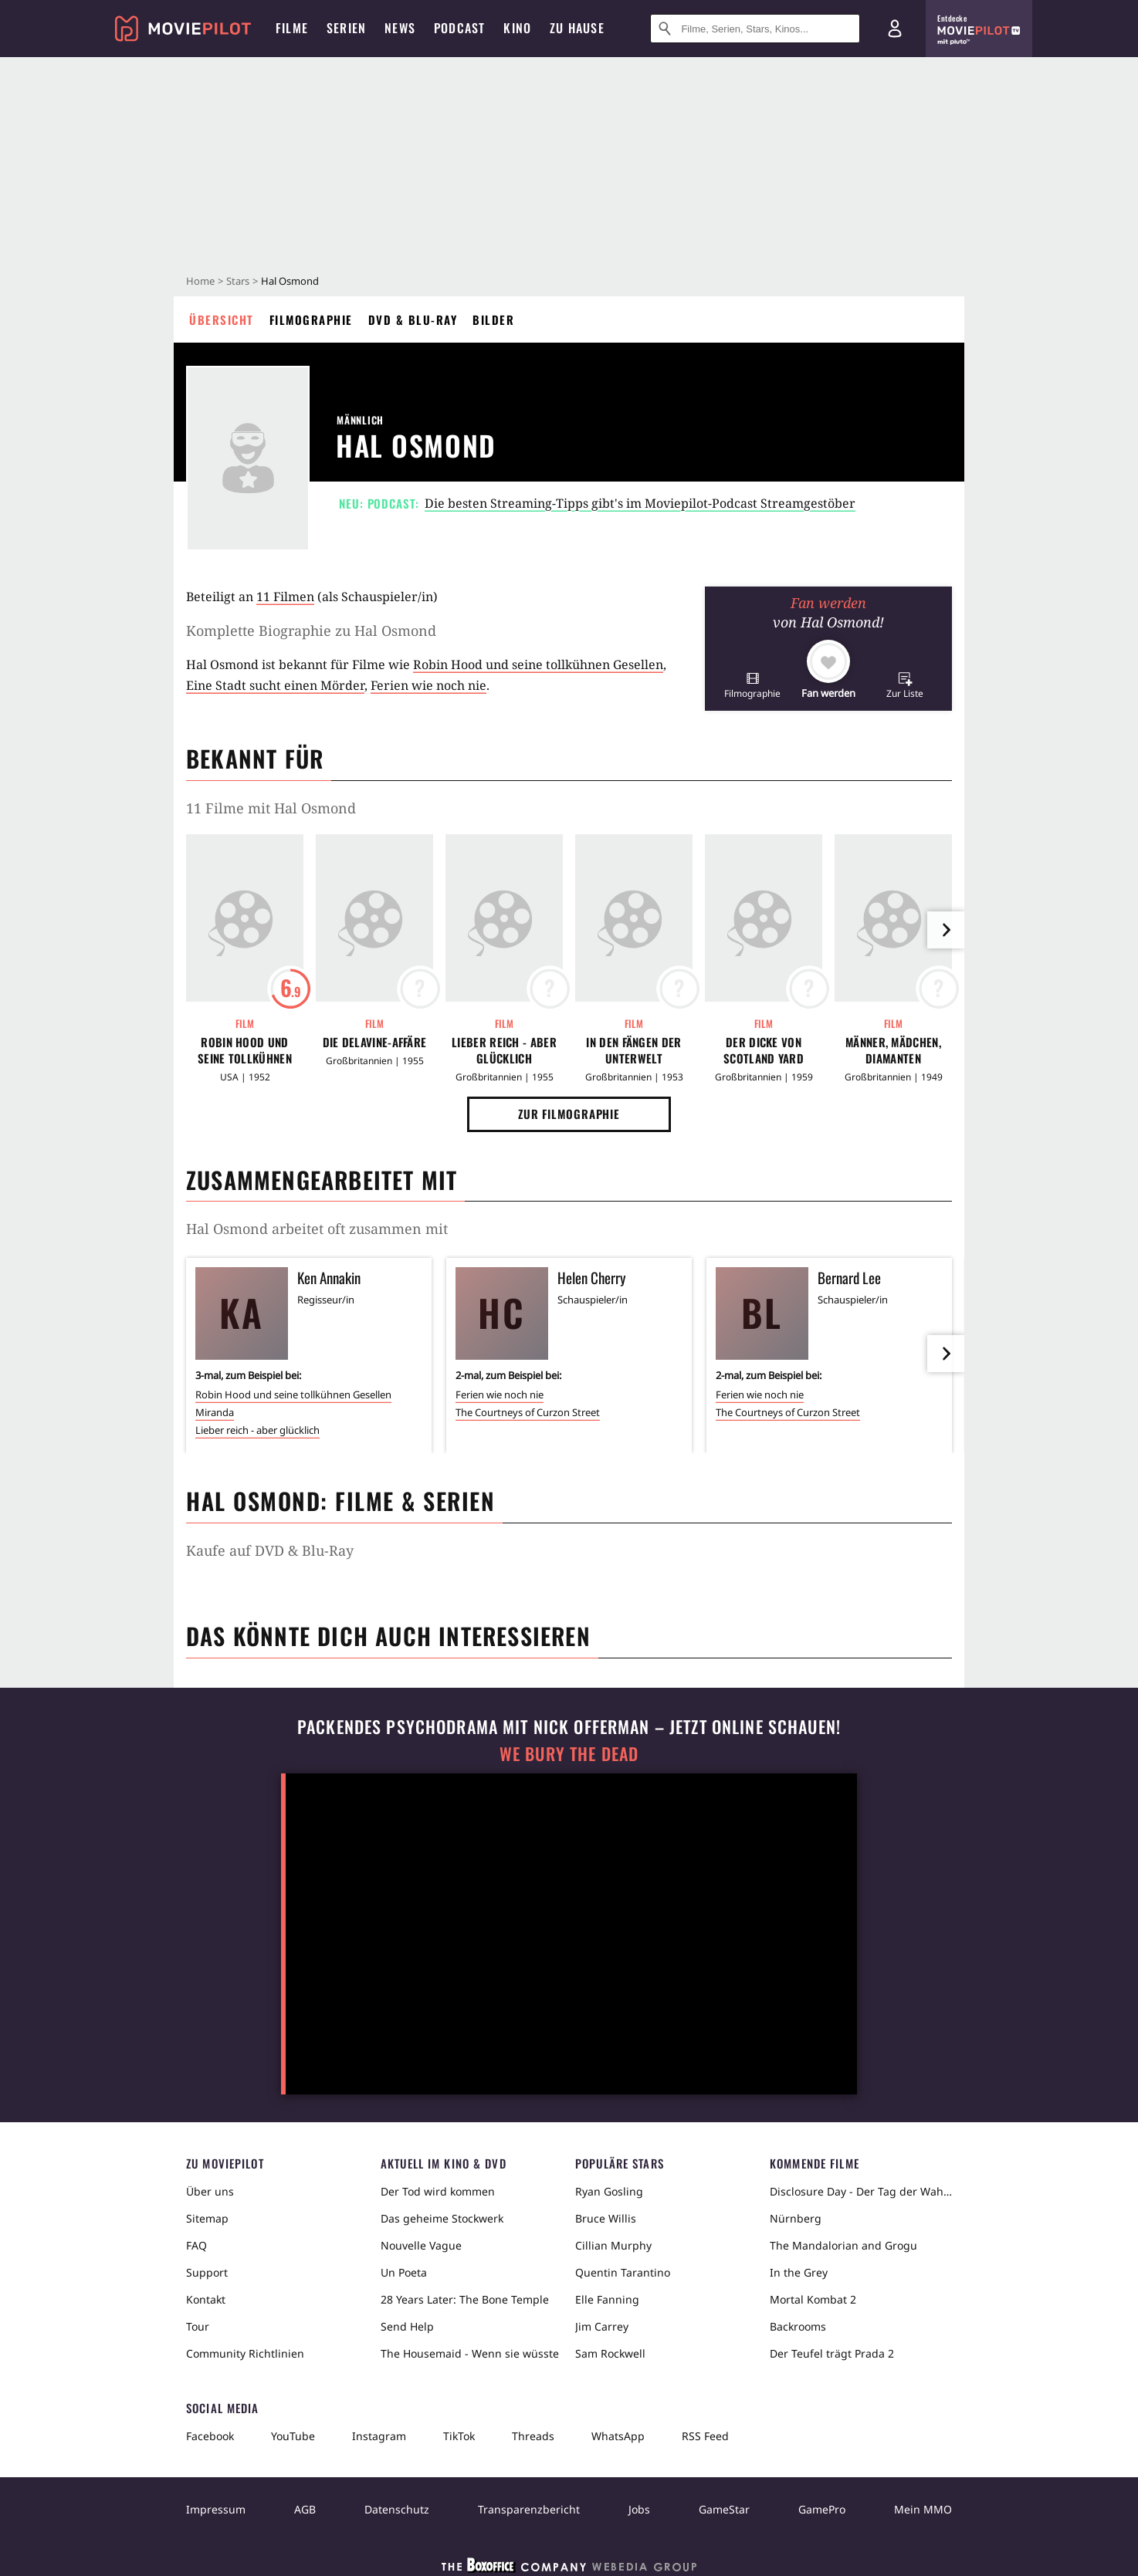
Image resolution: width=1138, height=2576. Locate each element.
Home (200, 281)
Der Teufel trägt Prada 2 (832, 2353)
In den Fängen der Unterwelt (633, 1050)
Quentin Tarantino (622, 2272)
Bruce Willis (605, 2218)
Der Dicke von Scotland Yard (763, 1050)
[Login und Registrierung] (895, 28)
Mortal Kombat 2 (813, 2299)
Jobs (639, 2509)
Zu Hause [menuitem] (577, 28)
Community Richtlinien (245, 2353)
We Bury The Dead (569, 1754)
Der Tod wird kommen (438, 2191)
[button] (752, 684)
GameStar (724, 2509)
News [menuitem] (399, 28)
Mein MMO (923, 2509)
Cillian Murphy (613, 2245)
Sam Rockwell (610, 2353)
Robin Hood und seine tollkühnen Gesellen (538, 664)
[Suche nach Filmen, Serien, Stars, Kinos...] (755, 28)
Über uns (210, 2191)
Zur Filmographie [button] (569, 1113)
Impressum (216, 2509)
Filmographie (311, 319)
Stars (237, 281)
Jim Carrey (601, 2326)
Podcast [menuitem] (459, 28)
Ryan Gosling (609, 2191)
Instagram (379, 2436)
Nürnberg (795, 2218)
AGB (305, 2509)
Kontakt (205, 2299)
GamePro (821, 2509)
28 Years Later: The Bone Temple (465, 2299)
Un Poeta (404, 2272)
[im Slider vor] (945, 929)
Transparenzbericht (529, 2509)
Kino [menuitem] (517, 28)
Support (207, 2272)
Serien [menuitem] (346, 28)
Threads (533, 2436)
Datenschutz (396, 2509)
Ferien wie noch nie (428, 685)
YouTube (293, 2436)
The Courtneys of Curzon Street (528, 1412)
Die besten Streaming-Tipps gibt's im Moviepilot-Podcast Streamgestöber (640, 503)
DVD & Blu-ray (413, 319)
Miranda (214, 1412)
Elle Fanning (607, 2299)
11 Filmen (285, 596)
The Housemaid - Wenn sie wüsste (470, 2353)
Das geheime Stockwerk (442, 2218)
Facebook (210, 2436)
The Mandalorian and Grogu (843, 2245)
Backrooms (798, 2326)
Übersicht (221, 319)
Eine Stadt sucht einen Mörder (275, 685)
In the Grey (799, 2272)
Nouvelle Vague (421, 2245)
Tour (197, 2326)
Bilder (493, 319)
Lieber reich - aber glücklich (504, 1050)
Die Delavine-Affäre (375, 1042)
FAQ (196, 2245)
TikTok (459, 2436)
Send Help (407, 2326)
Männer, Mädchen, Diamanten (893, 1050)
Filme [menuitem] (292, 28)
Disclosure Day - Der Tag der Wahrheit (861, 2191)
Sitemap (207, 2218)
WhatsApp (618, 2436)
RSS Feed (705, 2436)
